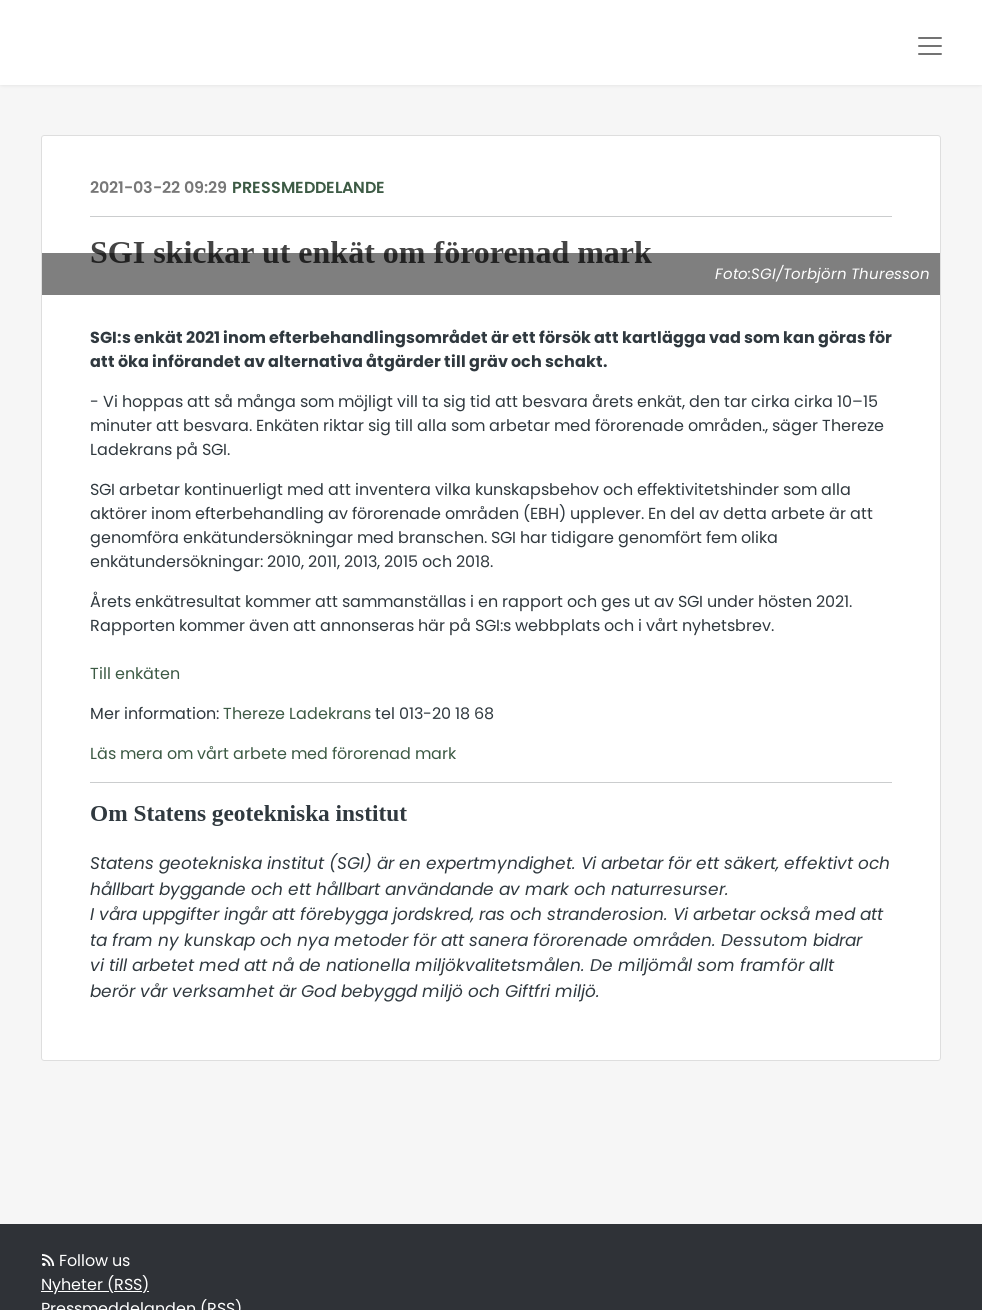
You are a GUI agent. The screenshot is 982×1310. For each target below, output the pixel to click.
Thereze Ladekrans (297, 713)
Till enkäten (135, 673)
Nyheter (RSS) (95, 1284)
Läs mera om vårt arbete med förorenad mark (273, 753)
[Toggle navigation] (930, 46)
